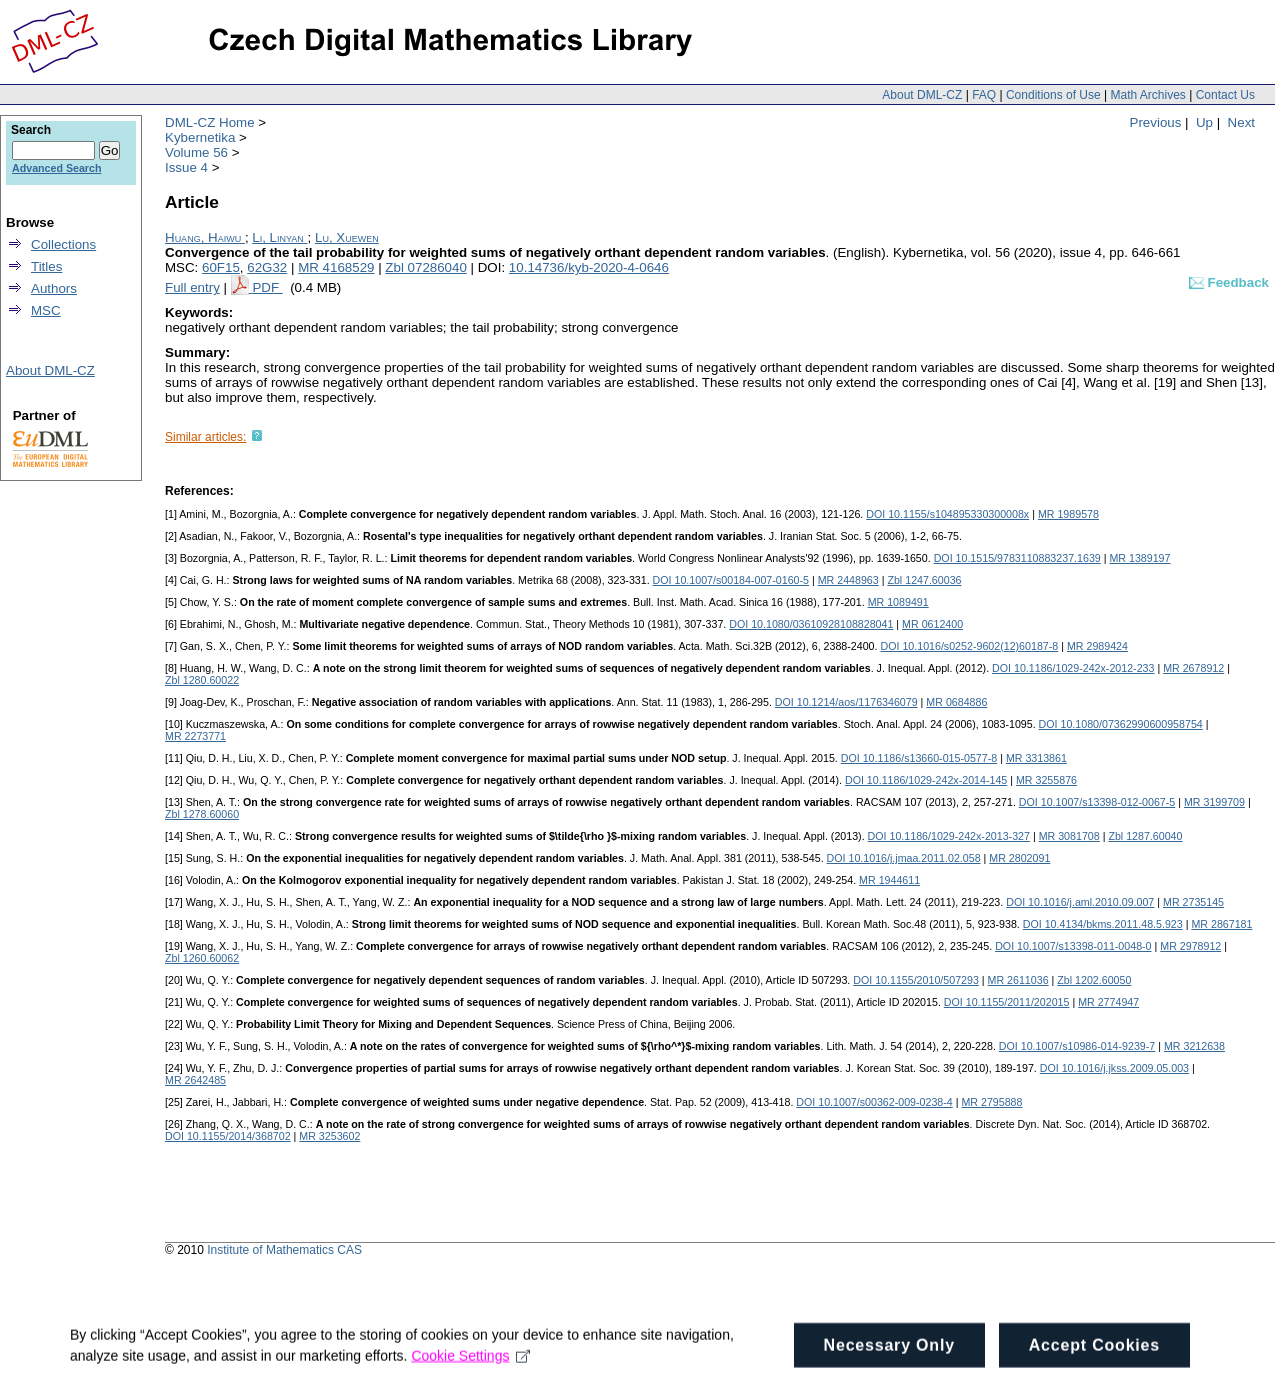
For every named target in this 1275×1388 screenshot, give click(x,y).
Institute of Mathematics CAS (284, 1250)
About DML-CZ (922, 95)
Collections (63, 244)
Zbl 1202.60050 (1094, 980)
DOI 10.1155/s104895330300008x (947, 514)
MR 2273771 (195, 736)
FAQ (984, 95)
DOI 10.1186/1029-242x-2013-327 (949, 836)
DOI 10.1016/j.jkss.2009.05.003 (1114, 1068)
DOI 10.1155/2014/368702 (228, 1136)
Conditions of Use (1053, 95)
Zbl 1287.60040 (1145, 836)
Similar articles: (205, 437)
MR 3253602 (329, 1136)
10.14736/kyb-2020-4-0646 (589, 267)
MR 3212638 (1194, 1046)
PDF (267, 287)
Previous (1156, 122)
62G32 (267, 267)
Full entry (192, 287)
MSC (46, 310)
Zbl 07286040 (426, 267)
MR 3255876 (1046, 780)
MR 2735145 (1193, 902)
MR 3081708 (1069, 836)
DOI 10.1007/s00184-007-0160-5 (731, 580)
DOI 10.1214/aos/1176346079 (846, 702)
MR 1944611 (889, 880)
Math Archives (1147, 95)
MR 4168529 (336, 267)
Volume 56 (196, 152)
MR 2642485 (195, 1080)
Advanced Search (56, 168)
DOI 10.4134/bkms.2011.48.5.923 (1103, 924)
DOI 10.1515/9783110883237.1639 (1017, 558)
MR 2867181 (1221, 924)
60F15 (221, 267)
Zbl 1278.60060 (202, 814)
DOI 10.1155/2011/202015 (1007, 1002)
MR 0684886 (956, 702)
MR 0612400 (932, 624)
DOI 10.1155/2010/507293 (916, 980)
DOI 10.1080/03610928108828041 (811, 624)
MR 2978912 (1190, 946)
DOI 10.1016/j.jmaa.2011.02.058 (904, 858)
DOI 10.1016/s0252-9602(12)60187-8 (969, 646)
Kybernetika (200, 137)
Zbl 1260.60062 (202, 958)
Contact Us (1225, 95)
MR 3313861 (1036, 758)
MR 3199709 (1214, 802)
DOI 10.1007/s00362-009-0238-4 (874, 1102)
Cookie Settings (470, 1366)
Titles (46, 266)
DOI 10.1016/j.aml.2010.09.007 (1080, 902)
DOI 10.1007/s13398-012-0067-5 (1097, 802)
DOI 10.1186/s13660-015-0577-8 (919, 758)
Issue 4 (186, 167)
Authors (54, 288)
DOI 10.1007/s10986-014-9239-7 (1077, 1046)
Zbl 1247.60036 (924, 580)
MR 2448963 (848, 580)
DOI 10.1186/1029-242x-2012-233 (1073, 668)
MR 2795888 (991, 1102)
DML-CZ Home (210, 122)
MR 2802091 (1019, 858)
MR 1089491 (898, 602)
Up (1204, 122)
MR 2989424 (1097, 646)
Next (1241, 122)
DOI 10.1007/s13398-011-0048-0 (1073, 946)
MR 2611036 (1018, 980)
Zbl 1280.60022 (202, 680)
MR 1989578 (1068, 514)
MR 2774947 (1108, 1002)
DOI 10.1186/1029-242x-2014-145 (926, 780)
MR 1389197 (1139, 558)
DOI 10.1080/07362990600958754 (1121, 724)
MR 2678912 (1193, 668)
